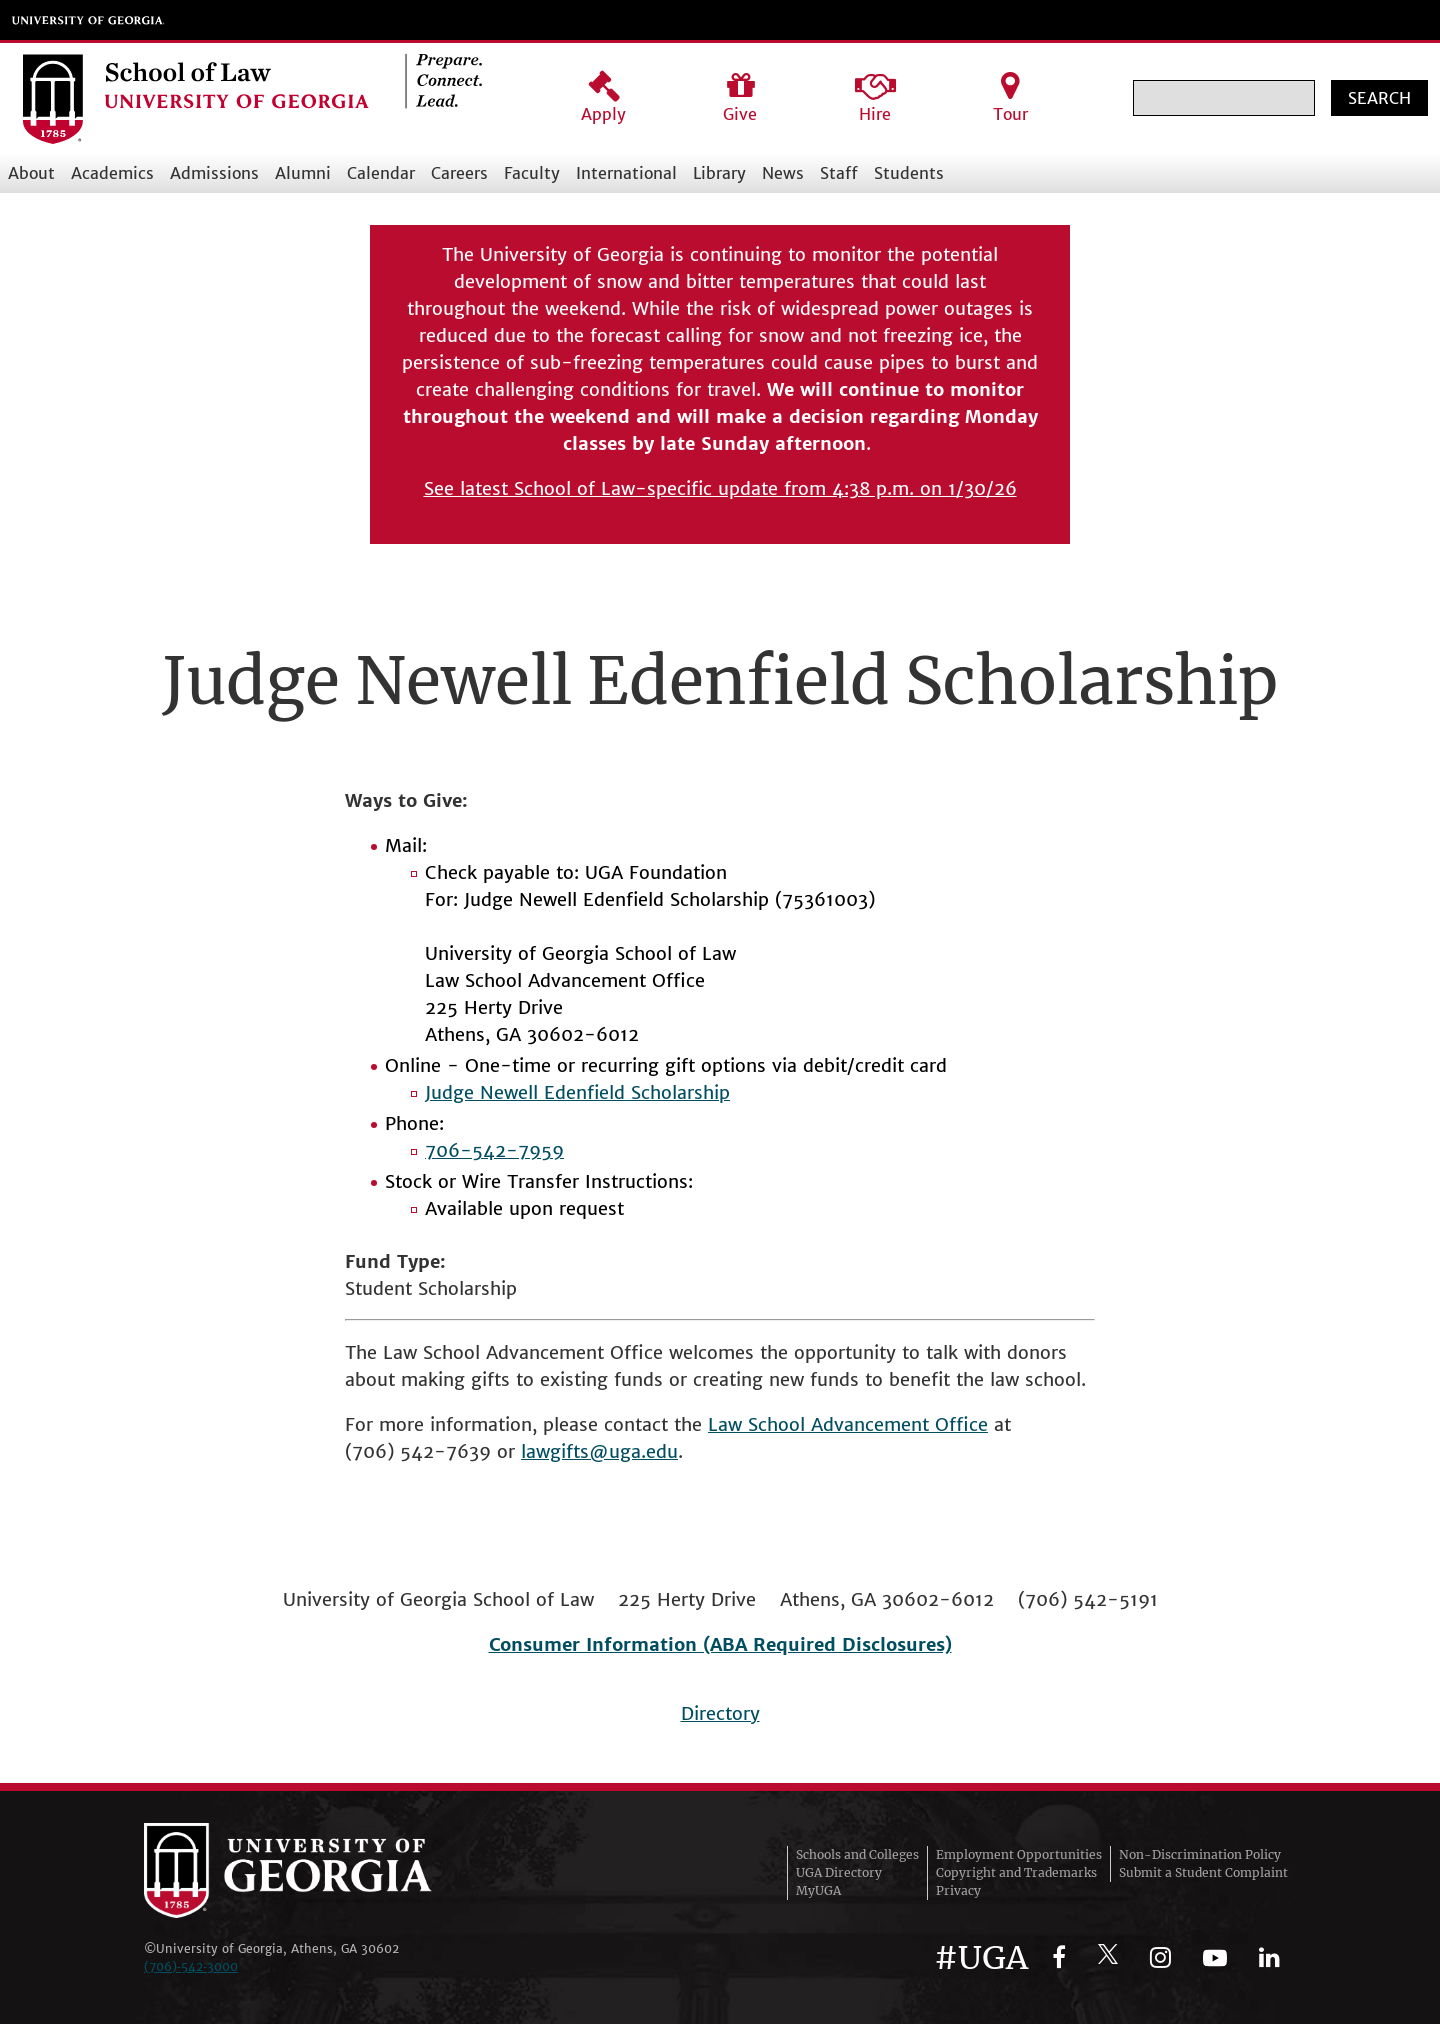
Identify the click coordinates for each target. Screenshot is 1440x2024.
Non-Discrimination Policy (1200, 1854)
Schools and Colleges (857, 1854)
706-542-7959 (494, 1150)
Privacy (958, 1890)
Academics (112, 173)
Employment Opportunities (1019, 1854)
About (31, 173)
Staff (839, 173)
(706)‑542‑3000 (191, 1966)
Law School (759, 1424)
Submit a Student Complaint (1203, 1872)
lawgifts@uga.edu (599, 1451)
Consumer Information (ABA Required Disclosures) (720, 1644)
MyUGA (818, 1890)
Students (909, 173)
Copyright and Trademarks (1016, 1872)
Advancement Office (899, 1424)
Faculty (532, 173)
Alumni (303, 173)
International (626, 173)
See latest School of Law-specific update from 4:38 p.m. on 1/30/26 (720, 488)
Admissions (214, 173)
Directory (720, 1713)
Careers (459, 173)
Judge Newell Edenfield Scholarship (577, 1092)
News (783, 173)
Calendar (381, 173)
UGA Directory (839, 1872)
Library (719, 173)
